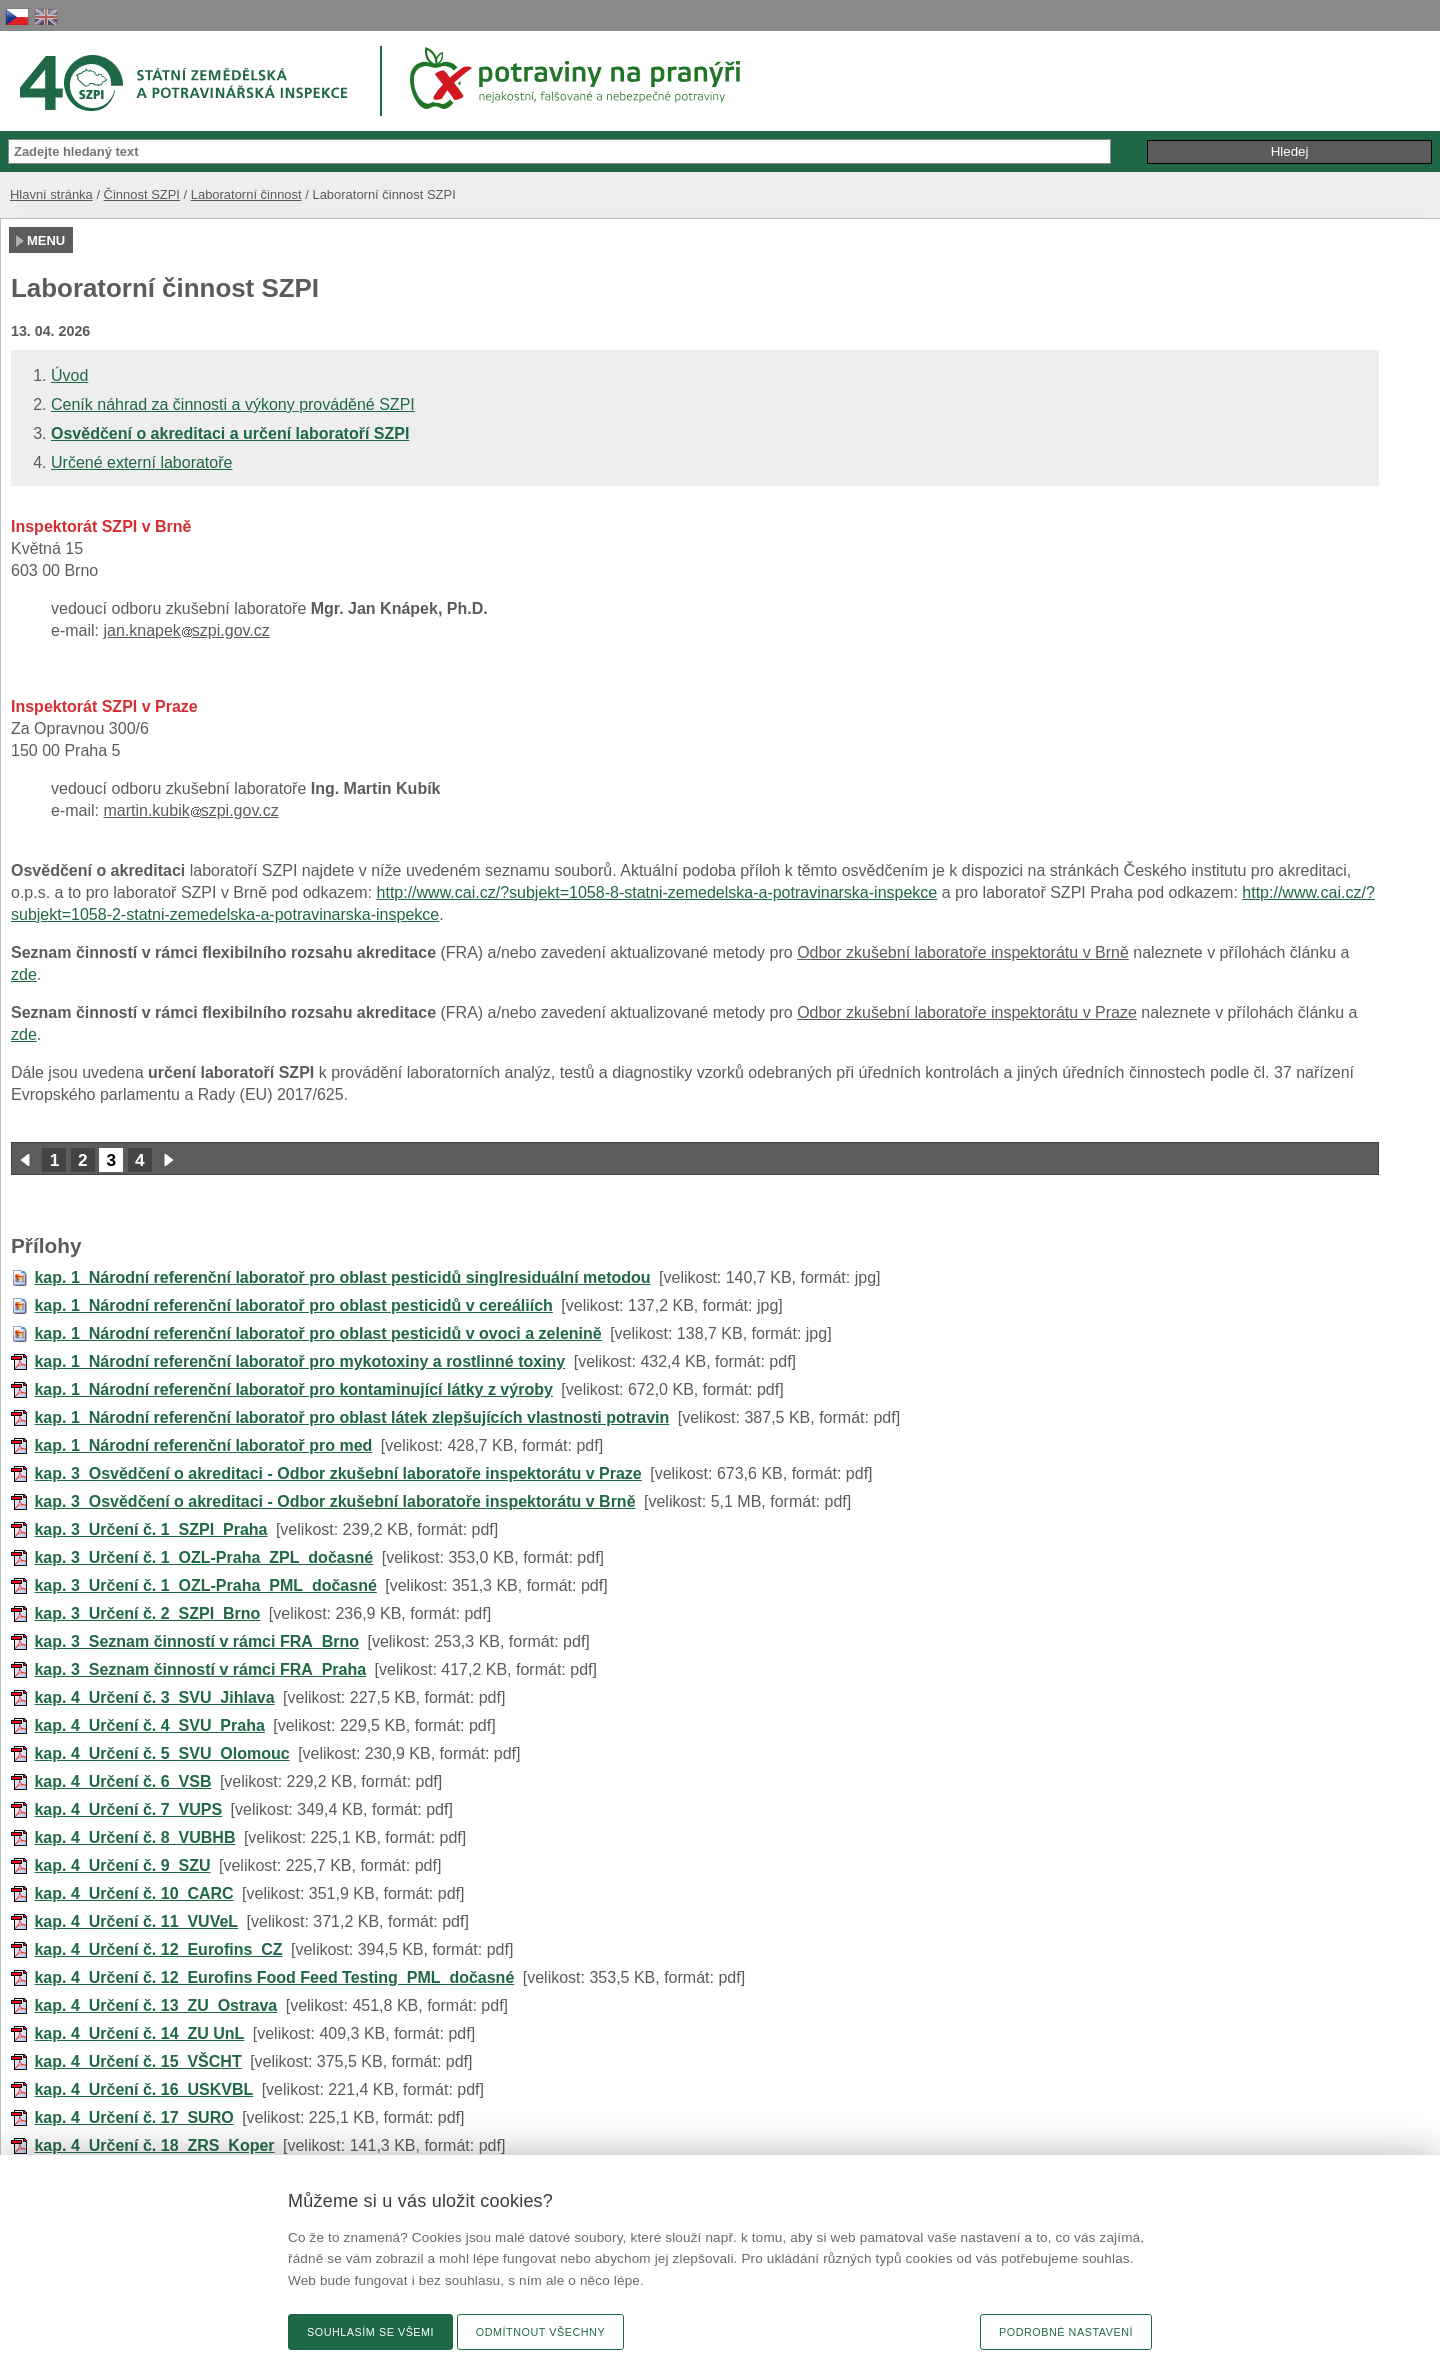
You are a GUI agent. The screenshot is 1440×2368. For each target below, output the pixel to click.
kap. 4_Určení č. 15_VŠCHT (137, 2061)
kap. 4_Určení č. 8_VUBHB (134, 1837)
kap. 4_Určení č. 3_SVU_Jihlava (154, 1697)
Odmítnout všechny (540, 2332)
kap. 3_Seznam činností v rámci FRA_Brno (196, 1641)
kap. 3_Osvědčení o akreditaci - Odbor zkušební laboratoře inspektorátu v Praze (337, 1473)
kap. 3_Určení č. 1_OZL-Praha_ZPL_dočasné (203, 1557)
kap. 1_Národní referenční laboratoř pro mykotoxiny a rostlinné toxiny (299, 1361)
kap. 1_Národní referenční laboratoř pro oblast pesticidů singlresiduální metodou (342, 1277)
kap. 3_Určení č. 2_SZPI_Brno (147, 1613)
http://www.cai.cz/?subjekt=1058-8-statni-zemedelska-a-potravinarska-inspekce (657, 892)
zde (24, 974)
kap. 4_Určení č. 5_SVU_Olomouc (161, 1753)
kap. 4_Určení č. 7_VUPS (128, 1809)
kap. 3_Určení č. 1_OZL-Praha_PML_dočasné (205, 1585)
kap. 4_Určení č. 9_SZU (122, 1865)
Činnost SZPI (142, 194)
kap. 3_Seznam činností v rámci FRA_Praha (200, 1669)
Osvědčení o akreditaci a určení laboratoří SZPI (230, 433)
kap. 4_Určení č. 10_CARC (133, 1893)
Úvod (69, 375)
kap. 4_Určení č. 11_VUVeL (136, 1921)
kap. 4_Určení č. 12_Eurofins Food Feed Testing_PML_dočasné (274, 1977)
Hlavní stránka (51, 194)
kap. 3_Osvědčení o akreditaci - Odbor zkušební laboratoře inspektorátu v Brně (334, 1501)
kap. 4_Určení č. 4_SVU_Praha (149, 1725)
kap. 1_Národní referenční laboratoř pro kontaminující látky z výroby (293, 1389)
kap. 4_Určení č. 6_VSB (122, 1781)
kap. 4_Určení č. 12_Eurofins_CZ (158, 1949)
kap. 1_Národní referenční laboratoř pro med (203, 1445)
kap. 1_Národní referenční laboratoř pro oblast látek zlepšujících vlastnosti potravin (351, 1417)
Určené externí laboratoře (141, 462)
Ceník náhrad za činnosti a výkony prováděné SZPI (233, 404)
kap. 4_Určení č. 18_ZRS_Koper (154, 2145)
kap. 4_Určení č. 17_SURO (133, 2117)
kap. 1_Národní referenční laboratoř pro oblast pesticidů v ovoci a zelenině (317, 1333)
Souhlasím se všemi (370, 2332)
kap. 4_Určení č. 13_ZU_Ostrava (155, 2005)
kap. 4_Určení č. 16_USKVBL (143, 2089)
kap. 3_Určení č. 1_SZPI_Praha (150, 1529)
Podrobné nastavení (1066, 2332)
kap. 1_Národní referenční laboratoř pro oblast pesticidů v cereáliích (293, 1305)
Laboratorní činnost (246, 194)
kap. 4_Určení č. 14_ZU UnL (139, 2033)
